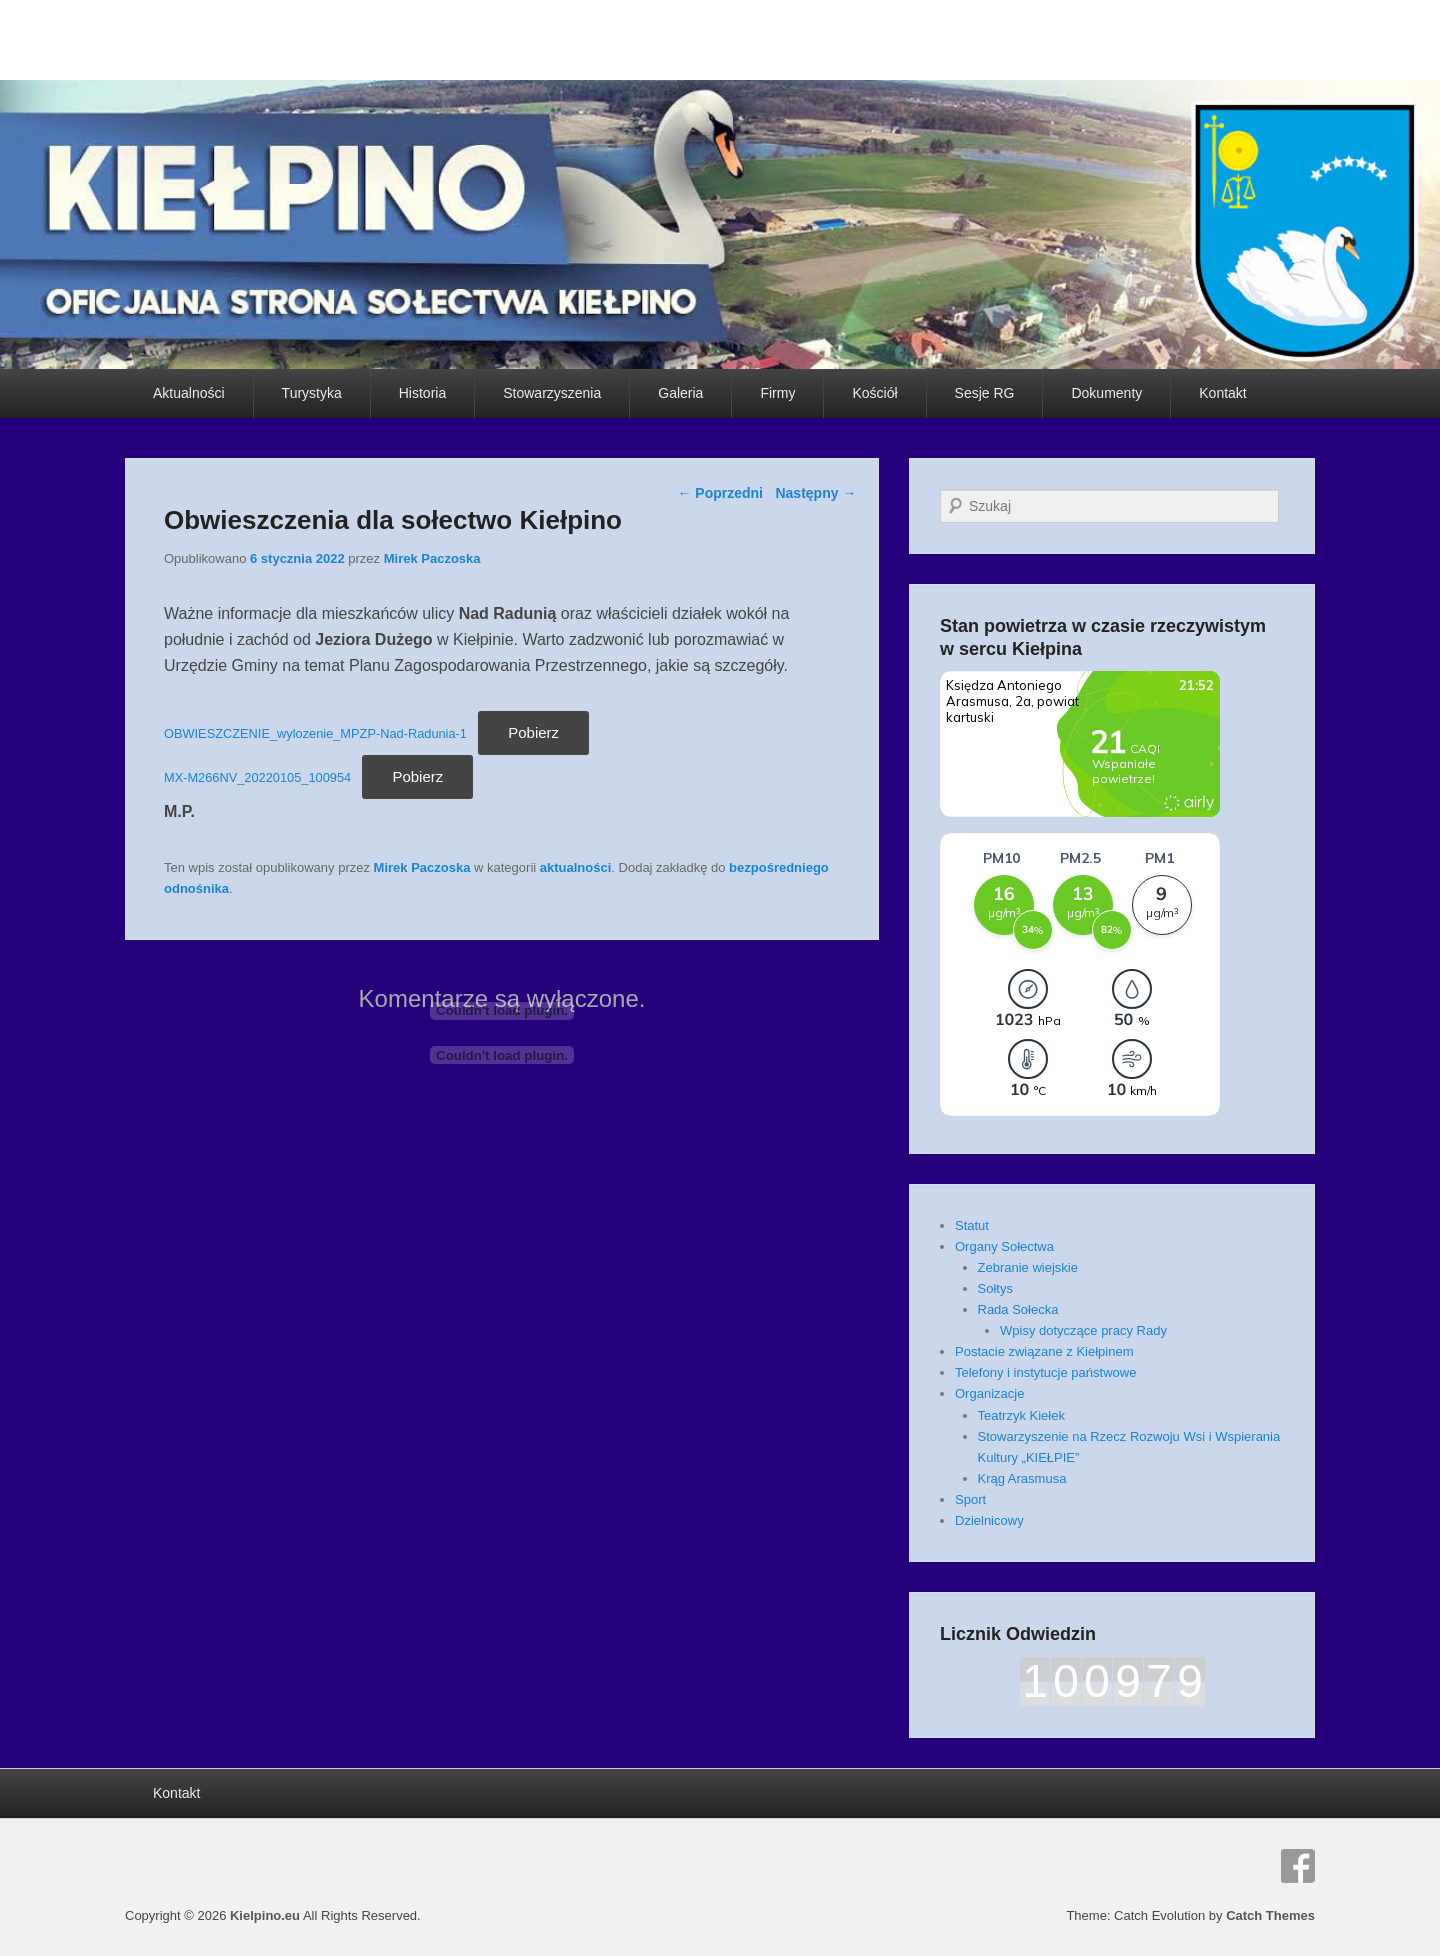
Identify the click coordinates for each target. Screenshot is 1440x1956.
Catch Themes (1270, 1915)
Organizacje (989, 1393)
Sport (970, 1499)
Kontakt (1222, 393)
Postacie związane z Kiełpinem (1044, 1351)
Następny (815, 493)
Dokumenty (1106, 393)
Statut (972, 1225)
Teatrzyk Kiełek (1021, 1415)
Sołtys (995, 1288)
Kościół (874, 393)
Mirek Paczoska (432, 558)
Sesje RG (985, 393)
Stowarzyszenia (552, 393)
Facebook (1298, 1866)
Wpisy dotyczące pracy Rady (1083, 1330)
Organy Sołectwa (1004, 1246)
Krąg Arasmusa (1022, 1478)
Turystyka (312, 393)
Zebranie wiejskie (1028, 1267)
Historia (422, 393)
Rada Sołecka (1018, 1309)
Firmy (777, 393)
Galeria (680, 393)
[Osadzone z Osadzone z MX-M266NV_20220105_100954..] (502, 1055)
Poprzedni (720, 493)
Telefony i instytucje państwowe (1045, 1372)
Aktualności (189, 393)
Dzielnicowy (989, 1520)
